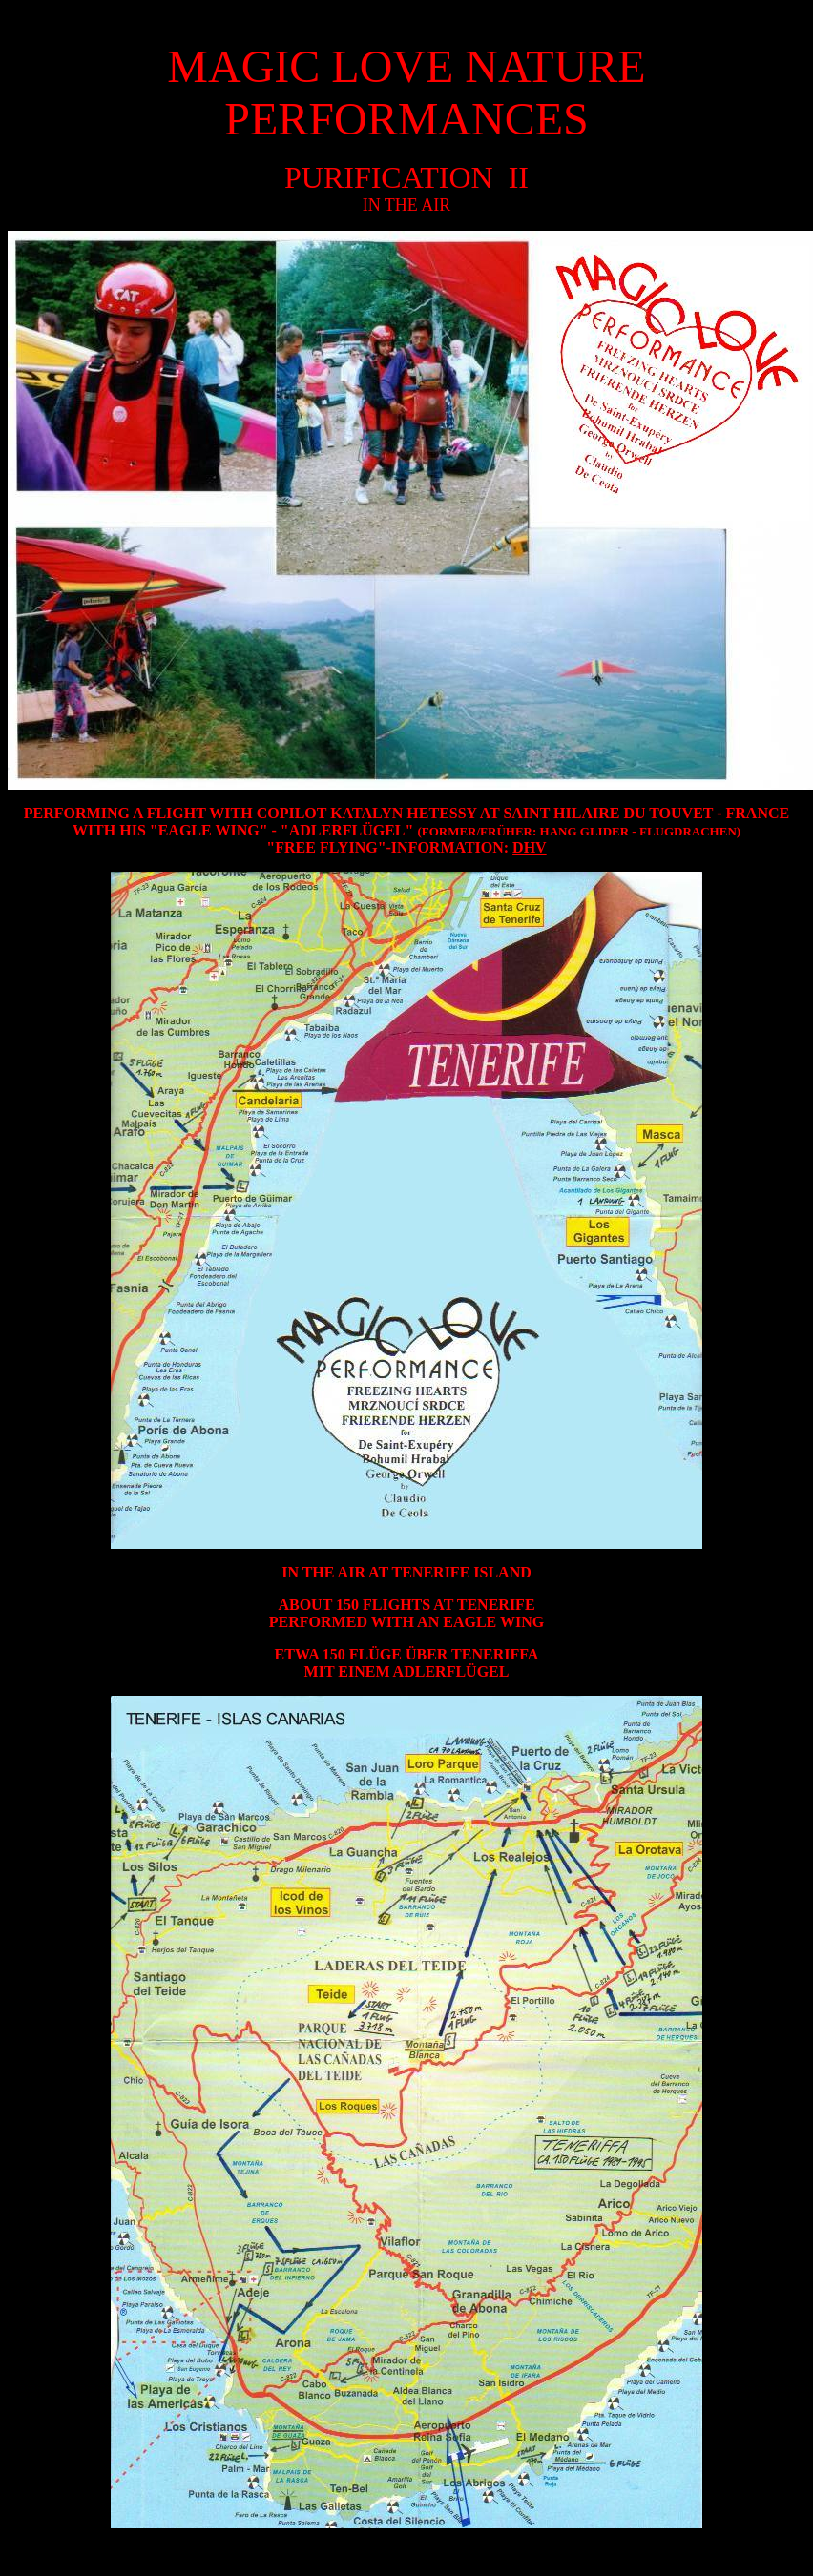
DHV (529, 847)
